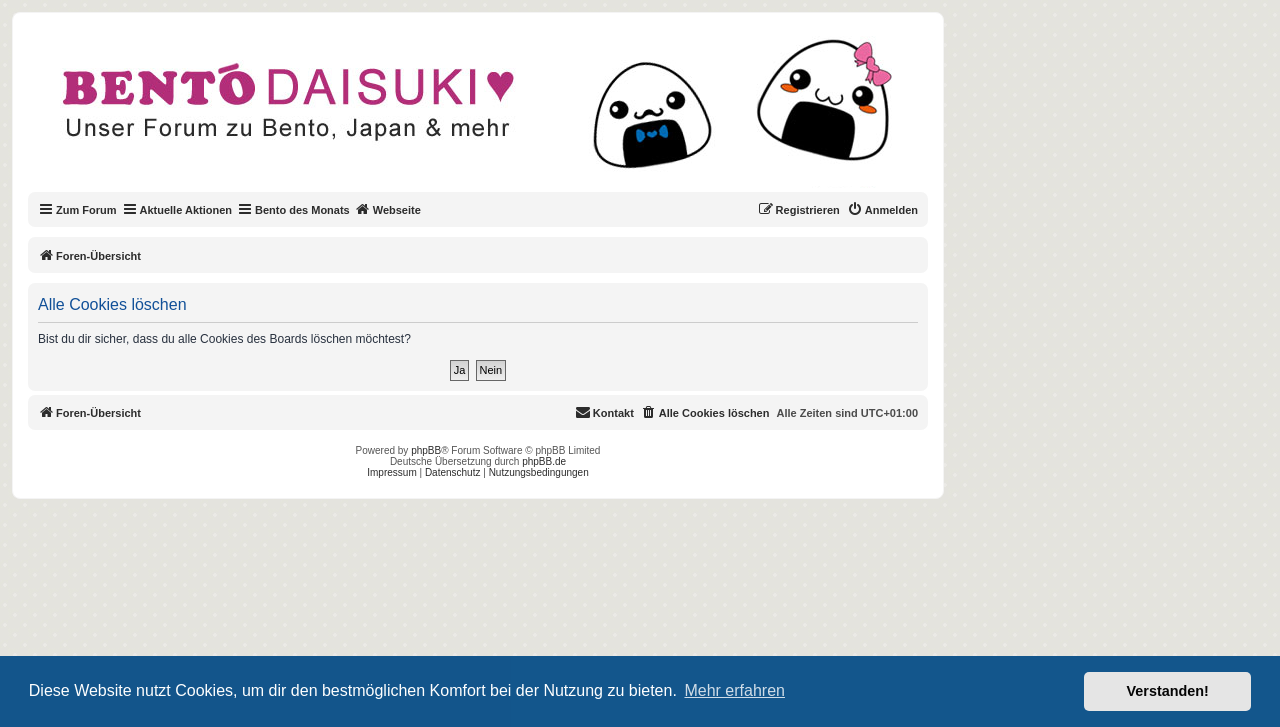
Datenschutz (453, 472)
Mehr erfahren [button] (734, 690)
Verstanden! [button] (1168, 691)
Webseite (388, 209)
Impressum (391, 472)
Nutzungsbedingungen (539, 472)
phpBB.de (544, 461)
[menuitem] (882, 210)
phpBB (426, 450)
